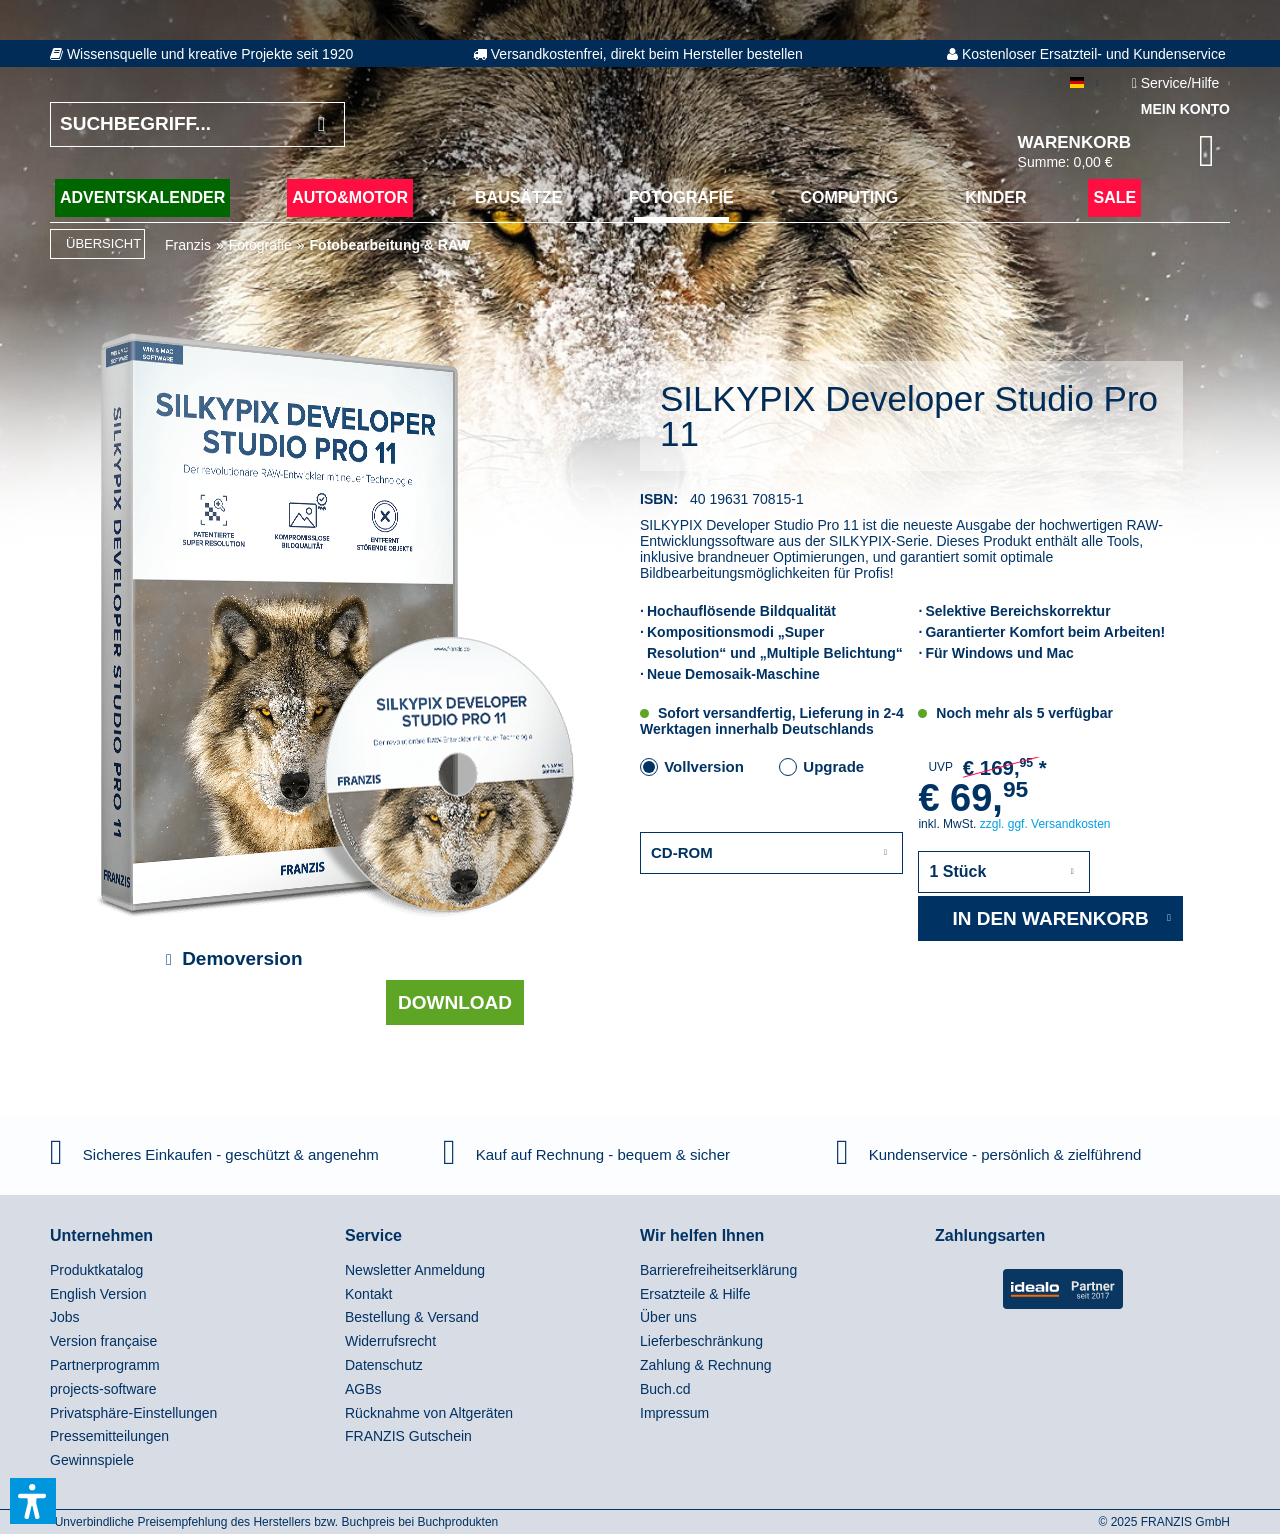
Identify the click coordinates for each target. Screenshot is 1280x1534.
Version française (103, 1341)
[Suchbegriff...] (197, 124)
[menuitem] (192, 1271)
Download (455, 1002)
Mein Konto (1185, 109)
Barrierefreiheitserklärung (718, 1270)
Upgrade (833, 766)
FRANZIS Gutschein (408, 1436)
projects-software (103, 1389)
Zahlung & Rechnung (706, 1365)
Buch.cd (665, 1389)
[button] (33, 1501)
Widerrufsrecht (390, 1341)
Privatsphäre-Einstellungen (133, 1413)
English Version (98, 1294)
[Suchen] (321, 124)
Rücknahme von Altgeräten (429, 1413)
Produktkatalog (96, 1270)
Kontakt (368, 1294)
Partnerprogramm (105, 1365)
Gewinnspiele (92, 1460)
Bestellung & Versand (412, 1317)
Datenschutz (384, 1365)
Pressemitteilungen (109, 1436)
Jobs (65, 1317)
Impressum (674, 1413)
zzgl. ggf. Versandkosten (1045, 824)
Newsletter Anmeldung (415, 1270)
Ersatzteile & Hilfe (695, 1294)
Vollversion (704, 766)
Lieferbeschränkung (701, 1341)
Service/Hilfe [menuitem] (1177, 83)
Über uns (668, 1317)
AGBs (363, 1389)
